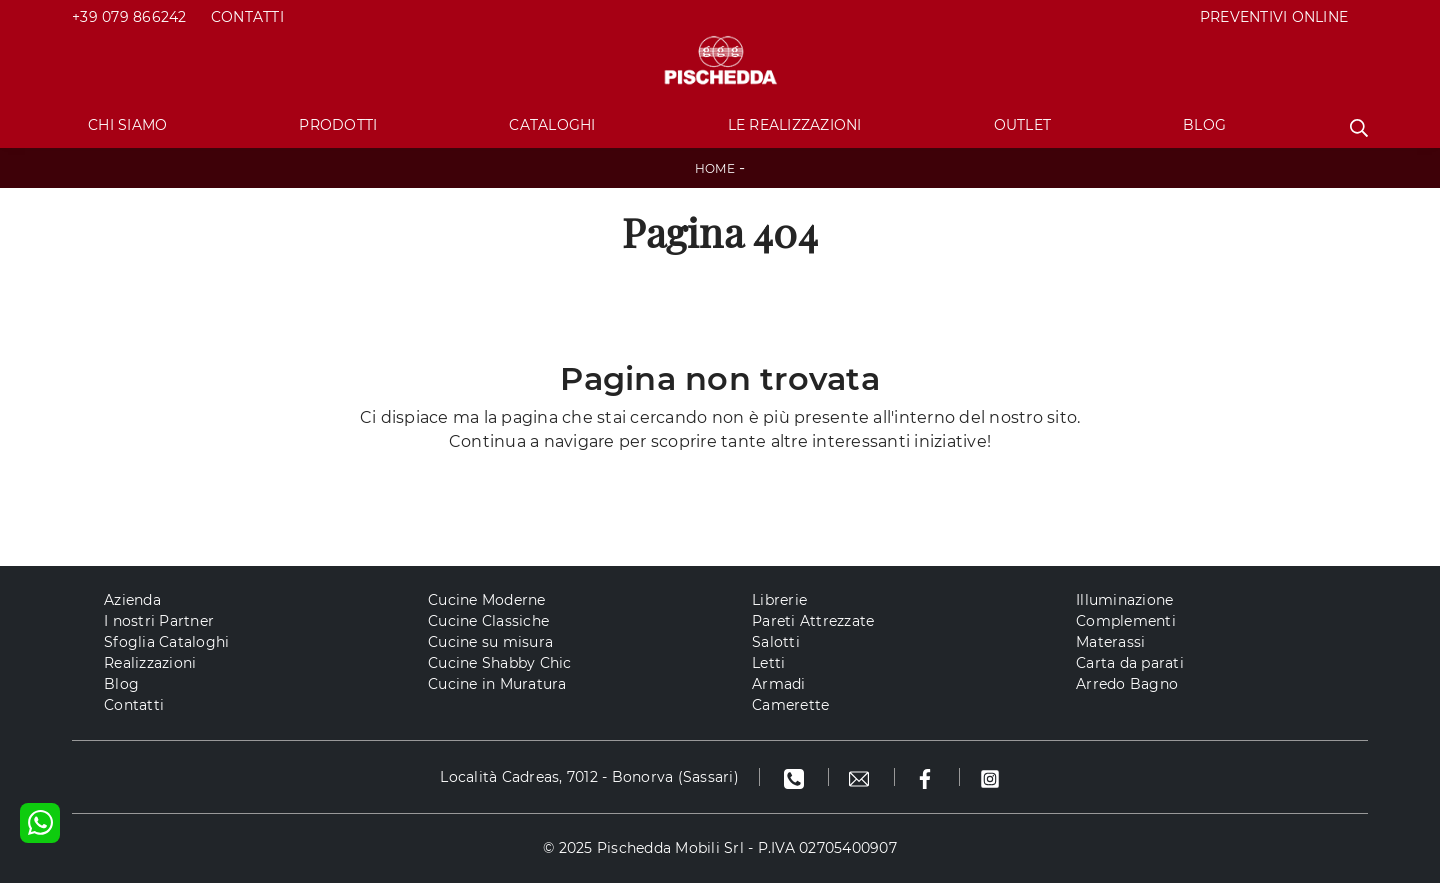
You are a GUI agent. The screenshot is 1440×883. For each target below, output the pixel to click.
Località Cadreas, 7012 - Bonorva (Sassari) (589, 777)
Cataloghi (552, 125)
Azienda (132, 600)
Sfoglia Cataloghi (166, 642)
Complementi (1126, 621)
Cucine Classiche (488, 621)
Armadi (779, 684)
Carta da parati (1130, 663)
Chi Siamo (127, 125)
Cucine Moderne (487, 600)
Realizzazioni (150, 663)
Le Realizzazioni (795, 125)
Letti (768, 663)
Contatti (247, 17)
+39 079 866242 (129, 17)
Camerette (790, 705)
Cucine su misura (490, 642)
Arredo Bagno (1127, 684)
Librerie (779, 600)
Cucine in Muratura (497, 684)
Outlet (1023, 125)
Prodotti (338, 125)
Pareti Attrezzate (813, 621)
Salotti (776, 642)
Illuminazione (1124, 600)
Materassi (1110, 642)
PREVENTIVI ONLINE (1274, 17)
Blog (1204, 125)
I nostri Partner (159, 621)
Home (715, 168)
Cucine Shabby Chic (500, 663)
